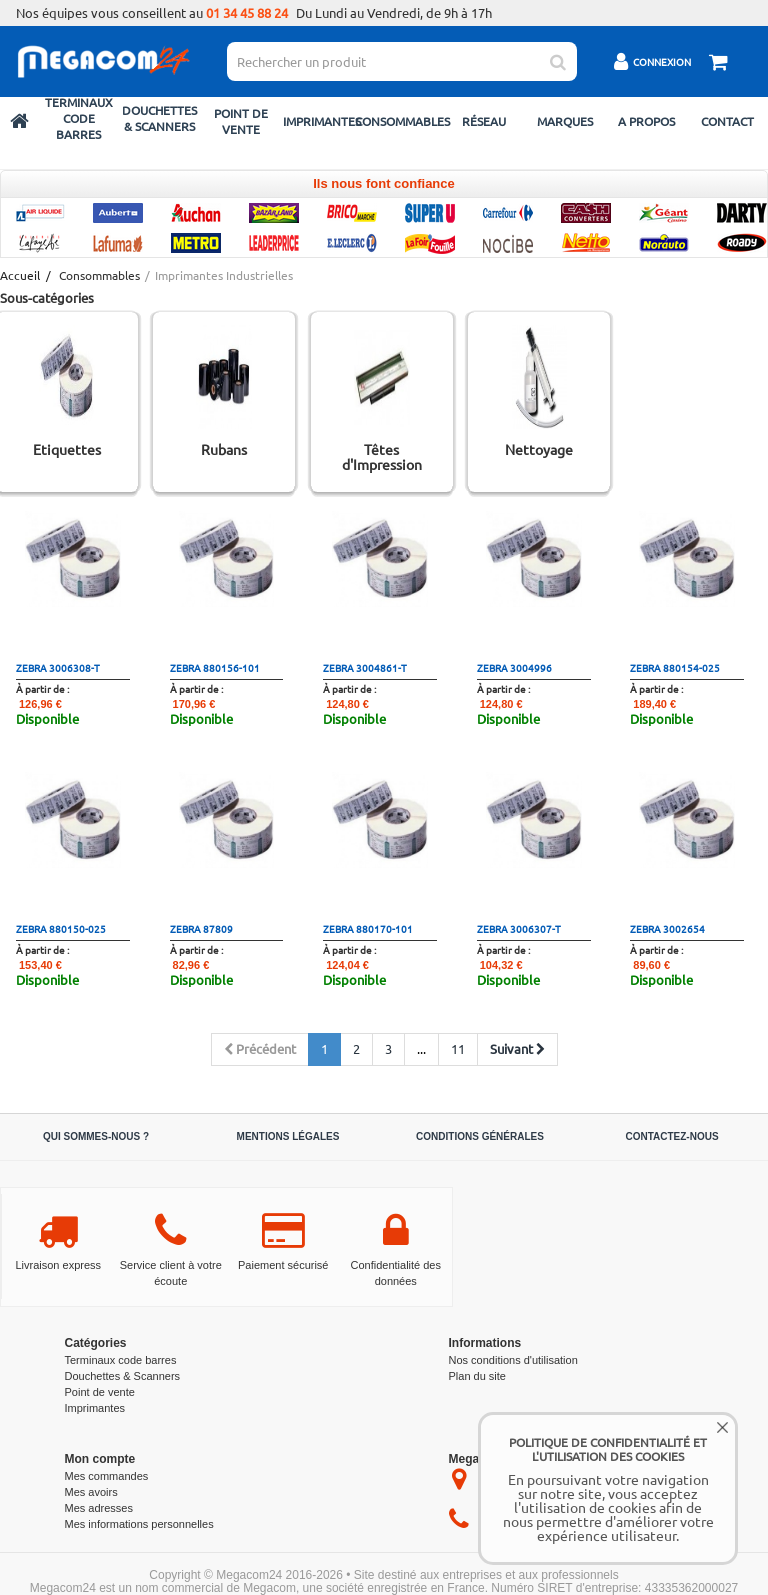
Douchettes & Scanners (159, 118)
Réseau (484, 121)
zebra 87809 (201, 928)
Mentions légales (288, 1136)
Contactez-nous (671, 1136)
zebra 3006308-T (58, 667)
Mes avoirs (91, 1492)
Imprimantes (322, 121)
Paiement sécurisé (283, 1265)
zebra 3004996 (514, 667)
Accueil (19, 275)
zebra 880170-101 (368, 928)
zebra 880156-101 (215, 667)
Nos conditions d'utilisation (513, 1360)
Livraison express (58, 1265)
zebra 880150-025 (61, 928)
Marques (565, 121)
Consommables (402, 121)
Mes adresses (99, 1508)
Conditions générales (480, 1136)
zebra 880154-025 (675, 667)
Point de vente (241, 121)
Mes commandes (107, 1476)
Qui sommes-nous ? (96, 1136)
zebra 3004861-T (365, 667)
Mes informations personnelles (139, 1524)
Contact (727, 121)
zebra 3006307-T (519, 928)
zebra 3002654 (667, 928)
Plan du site (477, 1376)
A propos (646, 121)
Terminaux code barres (79, 118)
